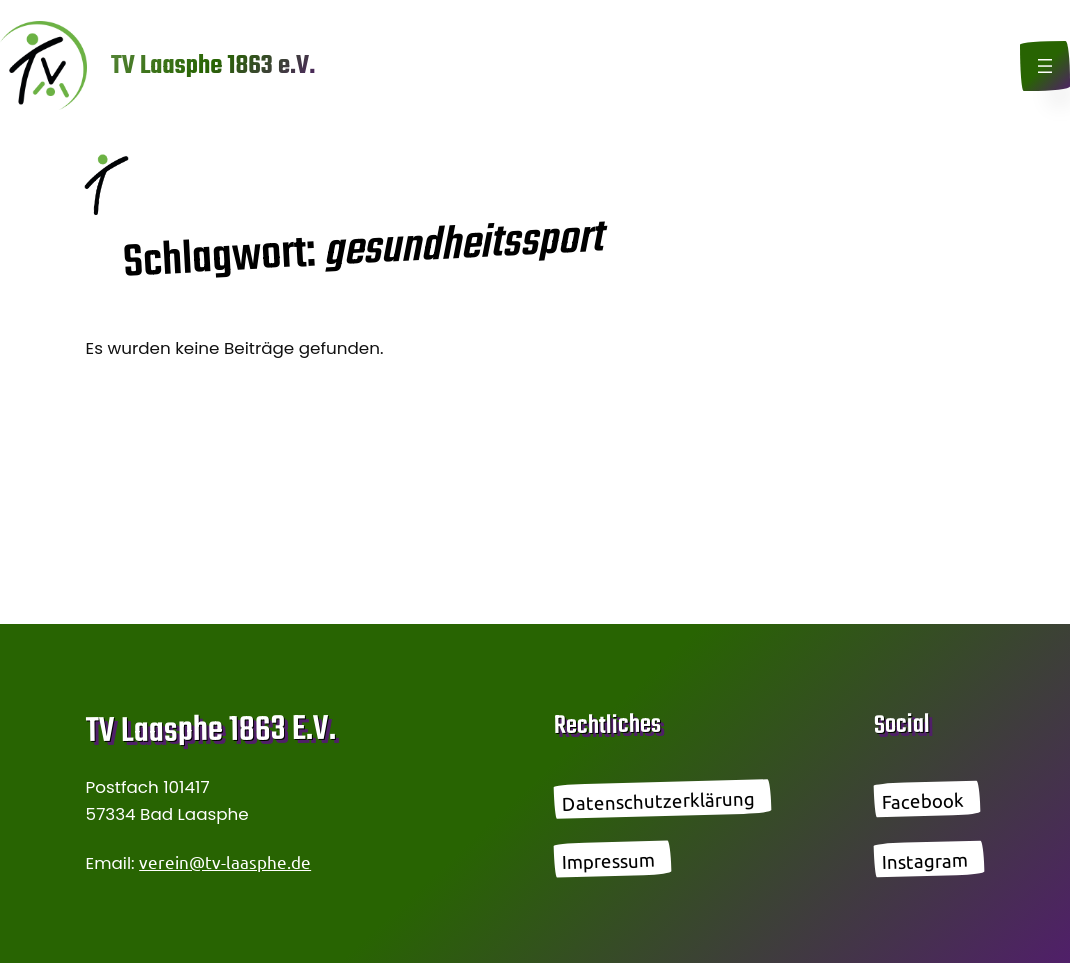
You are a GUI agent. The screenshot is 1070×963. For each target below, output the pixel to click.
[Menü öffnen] (1045, 66)
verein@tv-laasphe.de (225, 861)
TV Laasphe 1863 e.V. (213, 66)
